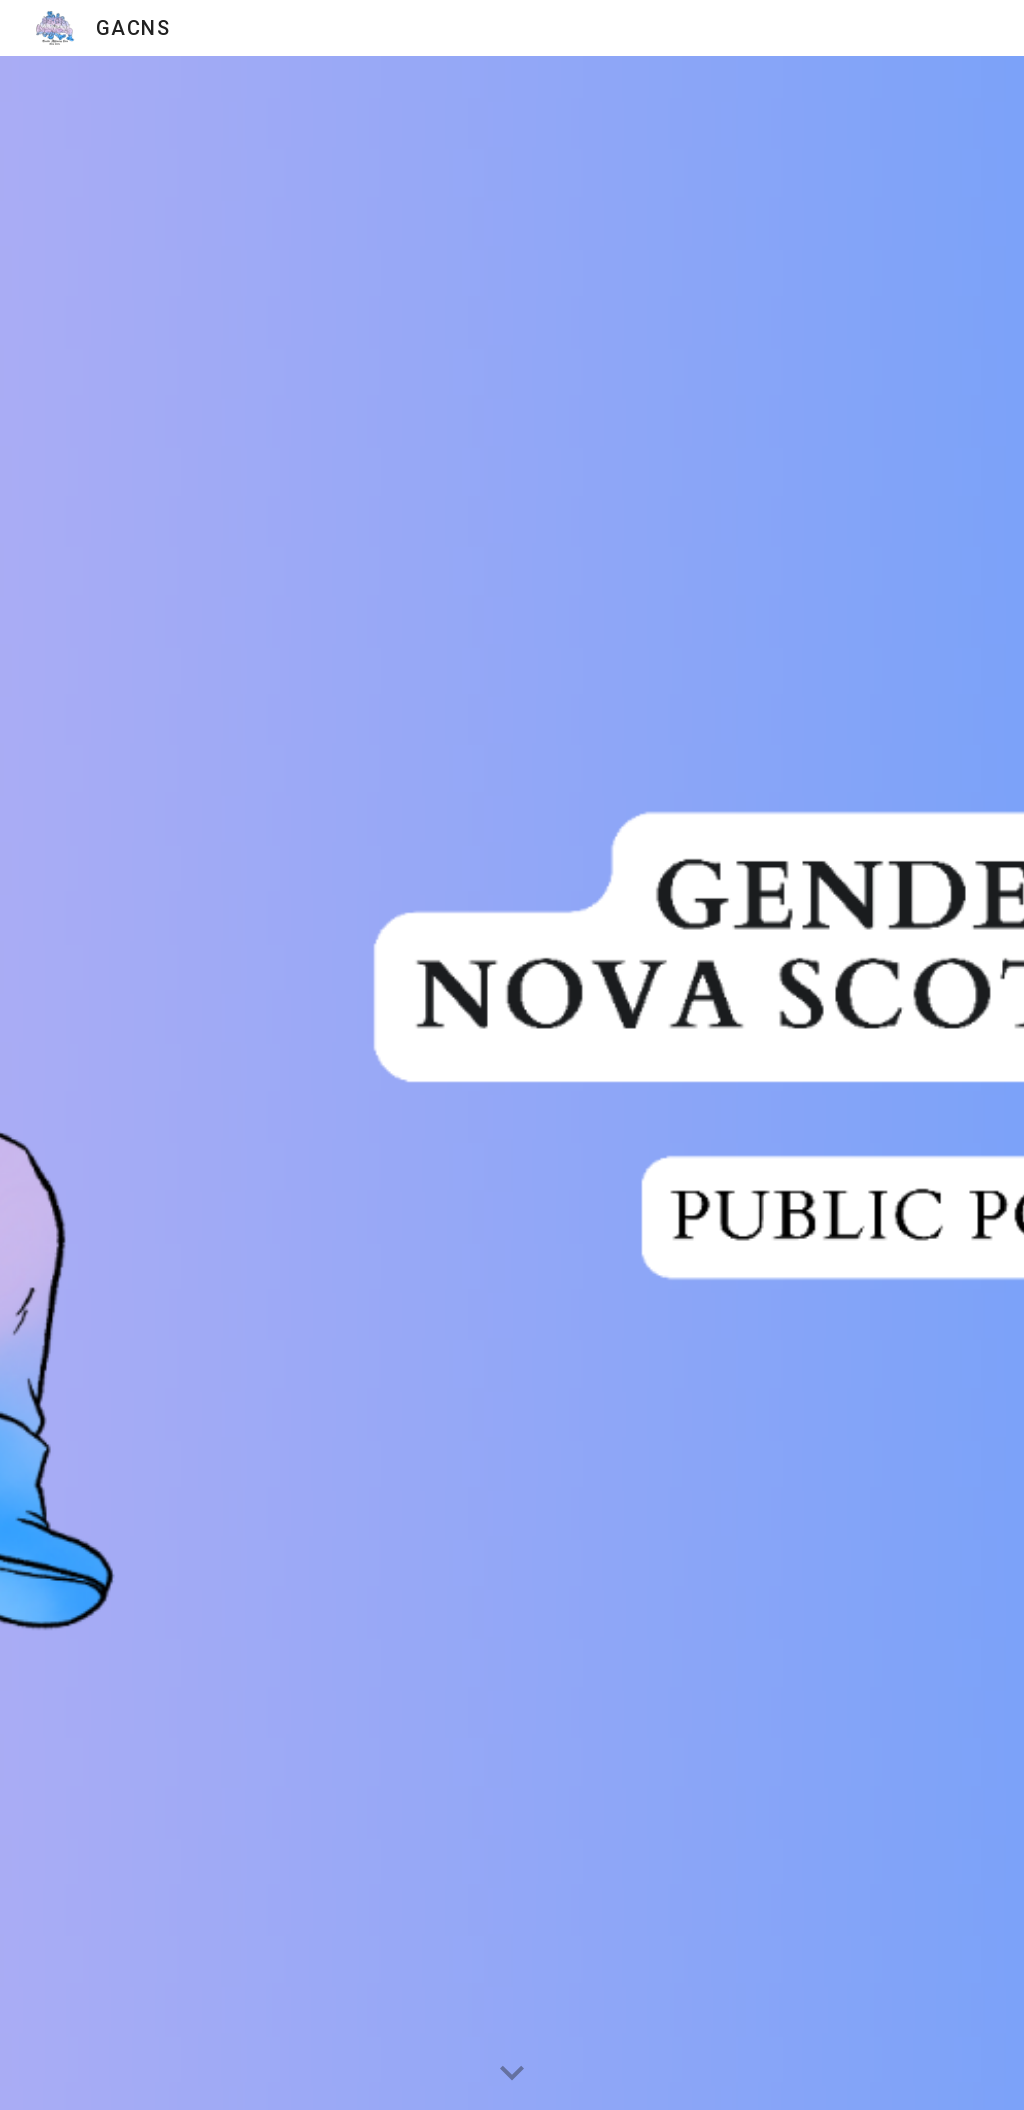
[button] (512, 2074)
